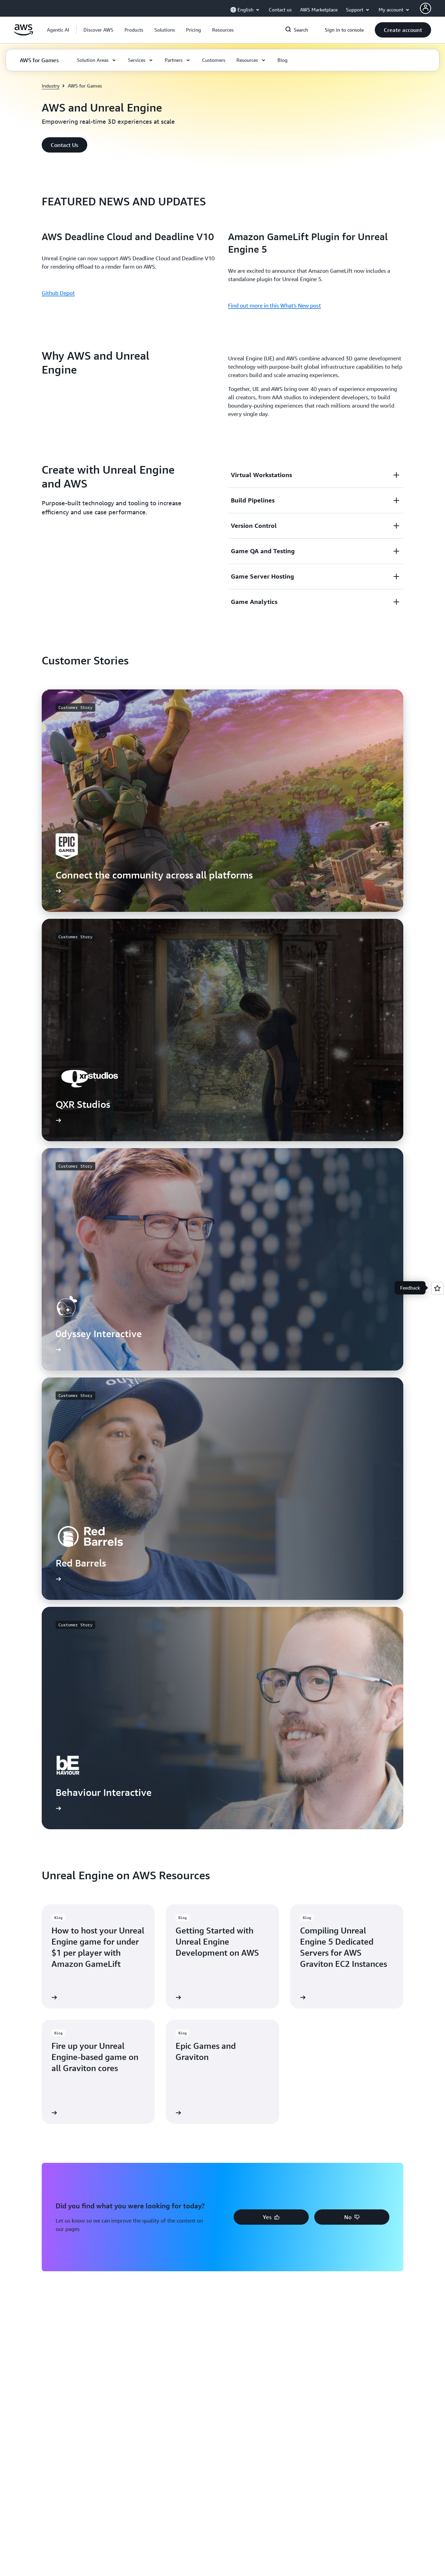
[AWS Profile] (425, 8)
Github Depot (58, 292)
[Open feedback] (437, 1288)
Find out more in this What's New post (274, 305)
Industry (50, 86)
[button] (98, 30)
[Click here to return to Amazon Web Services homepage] (23, 33)
